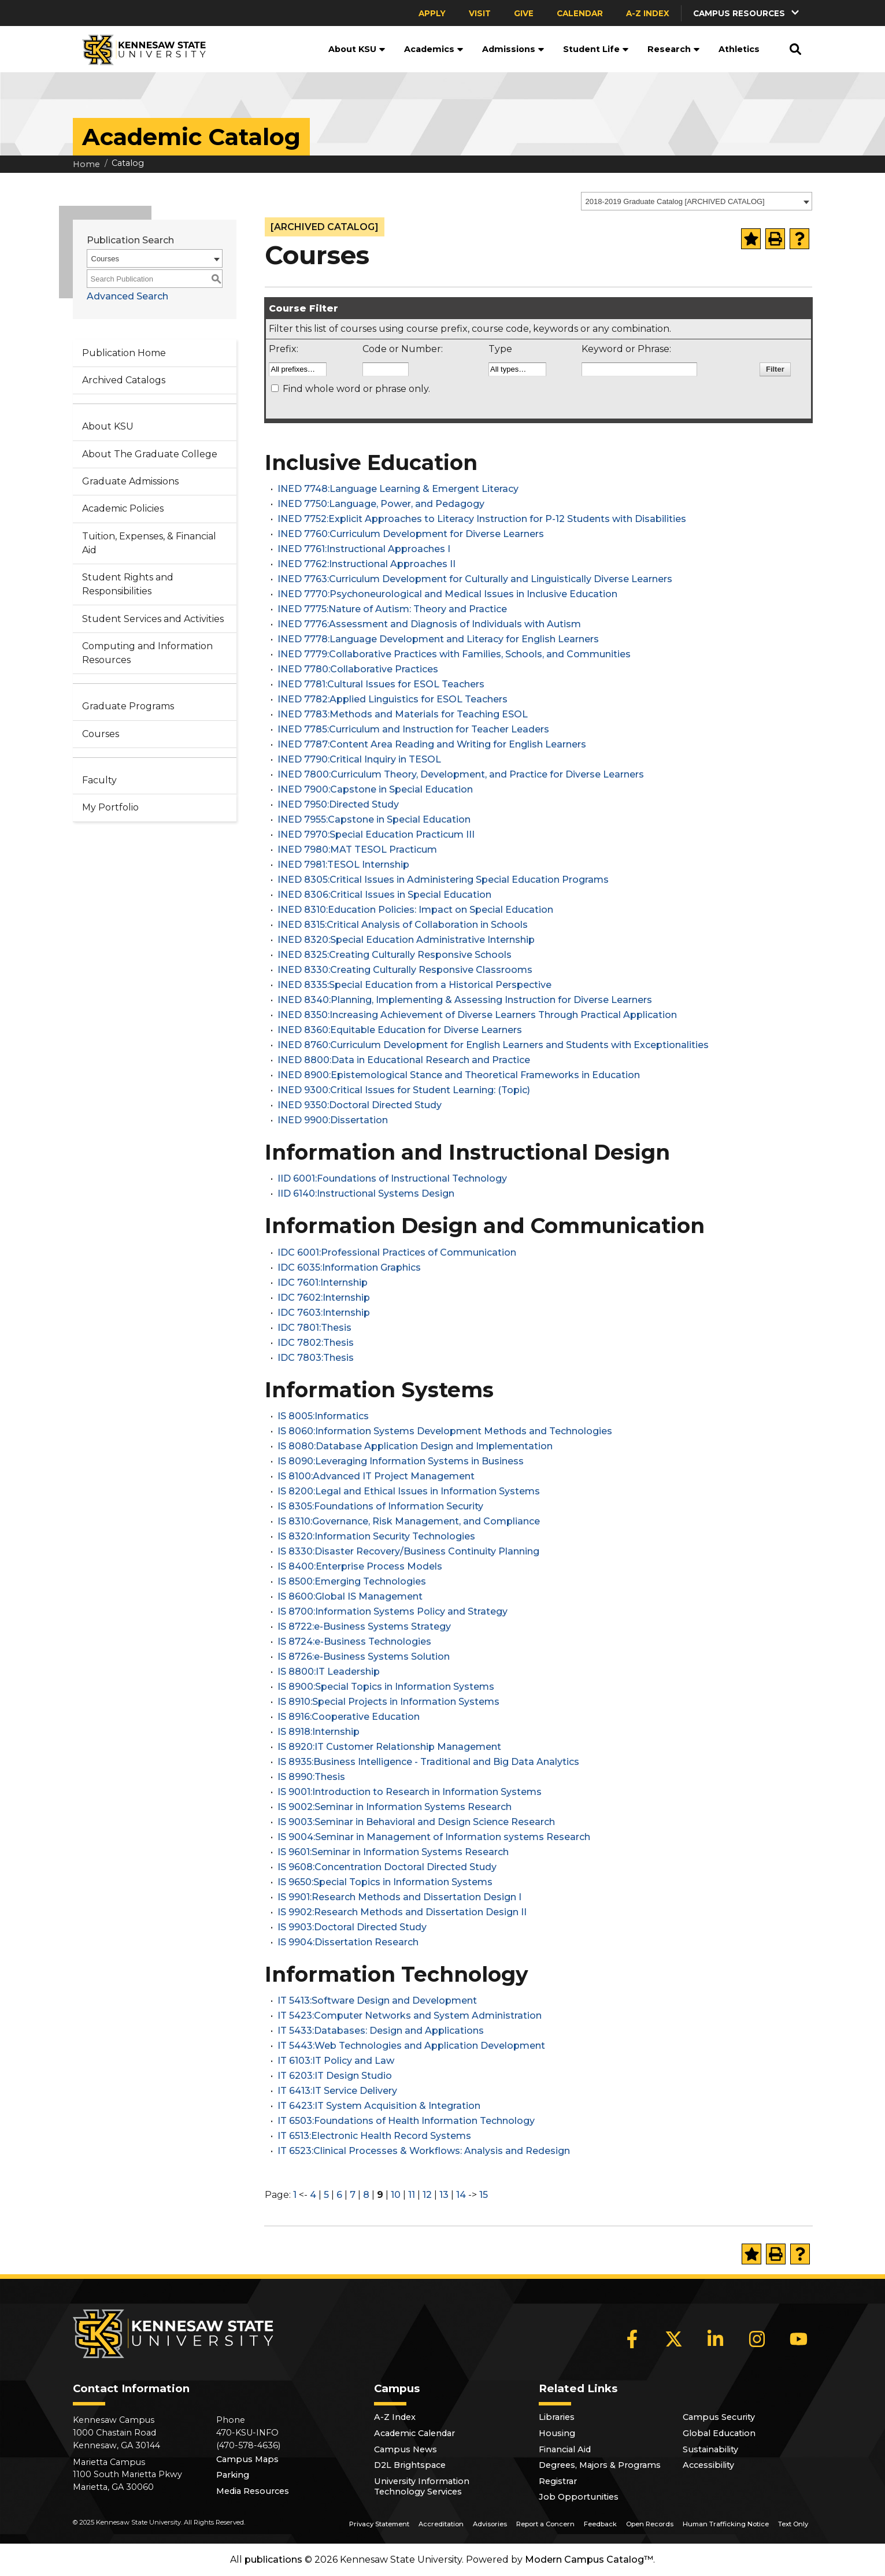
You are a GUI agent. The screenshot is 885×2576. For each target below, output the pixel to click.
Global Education (719, 2433)
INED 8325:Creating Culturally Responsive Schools (394, 954)
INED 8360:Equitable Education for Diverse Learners (399, 1029)
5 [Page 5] (326, 2194)
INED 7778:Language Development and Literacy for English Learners (438, 639)
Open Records (649, 2524)
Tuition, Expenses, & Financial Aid (149, 543)
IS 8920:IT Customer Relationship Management (389, 1746)
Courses (100, 733)
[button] (747, 13)
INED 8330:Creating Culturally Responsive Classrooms (404, 969)
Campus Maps (247, 2459)
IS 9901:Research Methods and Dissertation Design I (399, 1897)
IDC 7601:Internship (322, 1282)
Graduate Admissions (130, 481)
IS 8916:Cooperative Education (348, 1716)
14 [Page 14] (461, 2194)
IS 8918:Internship (318, 1731)
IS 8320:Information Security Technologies (376, 1536)
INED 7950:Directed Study (338, 804)
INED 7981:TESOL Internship (343, 864)
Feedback (600, 2524)
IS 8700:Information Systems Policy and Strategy (392, 1611)
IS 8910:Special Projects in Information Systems (388, 1701)
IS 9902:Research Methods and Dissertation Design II (402, 1912)
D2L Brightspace (410, 2465)
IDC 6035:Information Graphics (349, 1267)
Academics (434, 49)
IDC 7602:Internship (323, 1297)
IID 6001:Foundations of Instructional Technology (392, 1178)
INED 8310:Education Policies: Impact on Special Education (415, 909)
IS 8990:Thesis (311, 1776)
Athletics (739, 49)
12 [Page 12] (427, 2194)
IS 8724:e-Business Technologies (354, 1641)
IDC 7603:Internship (323, 1312)
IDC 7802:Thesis (315, 1342)
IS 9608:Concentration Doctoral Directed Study (387, 1866)
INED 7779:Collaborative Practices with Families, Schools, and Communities (454, 654)
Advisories (490, 2524)
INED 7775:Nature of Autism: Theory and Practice (392, 609)
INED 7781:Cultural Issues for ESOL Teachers (380, 684)
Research (673, 49)
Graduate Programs (128, 706)
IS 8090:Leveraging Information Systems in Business (400, 1461)
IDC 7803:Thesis (315, 1357)
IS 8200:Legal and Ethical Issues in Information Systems (408, 1491)
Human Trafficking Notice (726, 2524)
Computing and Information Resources (147, 653)
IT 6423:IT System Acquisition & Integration (378, 2105)
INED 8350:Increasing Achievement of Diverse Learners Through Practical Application (477, 1014)
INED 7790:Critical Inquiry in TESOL (359, 759)
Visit (480, 13)
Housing (557, 2433)
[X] (674, 2339)
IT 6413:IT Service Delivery (337, 2090)
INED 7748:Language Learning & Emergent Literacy (398, 488)
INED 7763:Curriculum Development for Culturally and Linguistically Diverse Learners (474, 578)
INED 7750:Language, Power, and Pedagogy (380, 503)
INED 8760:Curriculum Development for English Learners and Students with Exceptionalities (493, 1044)
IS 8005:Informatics (323, 1416)
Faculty (99, 780)
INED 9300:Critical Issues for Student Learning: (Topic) (403, 1090)
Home (86, 164)
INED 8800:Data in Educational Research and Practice (403, 1059)
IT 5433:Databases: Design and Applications (380, 2030)
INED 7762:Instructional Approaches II (366, 563)
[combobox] (696, 201)
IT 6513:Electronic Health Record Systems (374, 2135)
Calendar (580, 13)
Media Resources (252, 2491)
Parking (232, 2475)
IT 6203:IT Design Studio (334, 2075)
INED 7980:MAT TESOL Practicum (357, 849)
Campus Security (719, 2417)
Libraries (557, 2417)
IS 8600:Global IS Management (350, 1596)
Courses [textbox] (105, 258)
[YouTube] (799, 2339)
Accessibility (708, 2465)
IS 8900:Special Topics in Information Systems (385, 1686)
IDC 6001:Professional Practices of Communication (396, 1252)
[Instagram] (757, 2339)
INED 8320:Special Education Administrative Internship (406, 939)
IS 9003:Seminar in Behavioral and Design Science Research (416, 1821)
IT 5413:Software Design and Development (377, 2000)
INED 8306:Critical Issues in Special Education (384, 894)
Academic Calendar (414, 2433)
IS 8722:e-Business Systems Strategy (364, 1626)
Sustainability (710, 2449)
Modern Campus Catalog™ (589, 2559)
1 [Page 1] (295, 2194)
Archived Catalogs (123, 380)
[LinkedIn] (716, 2339)
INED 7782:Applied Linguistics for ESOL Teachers (392, 699)
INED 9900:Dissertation (332, 1120)
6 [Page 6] (339, 2194)
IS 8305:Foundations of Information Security (380, 1506)
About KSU (357, 49)
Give (524, 13)
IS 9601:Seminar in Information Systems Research (393, 1851)
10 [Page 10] (396, 2194)
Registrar (558, 2481)
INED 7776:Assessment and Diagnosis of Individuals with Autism (429, 624)
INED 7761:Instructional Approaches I (363, 548)
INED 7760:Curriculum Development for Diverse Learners (410, 533)
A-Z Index (647, 13)
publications (273, 2559)
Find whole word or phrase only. (356, 388)
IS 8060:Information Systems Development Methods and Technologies (444, 1431)
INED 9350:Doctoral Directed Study (359, 1105)
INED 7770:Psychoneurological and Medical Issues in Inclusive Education (447, 594)
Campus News (405, 2449)
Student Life (596, 49)
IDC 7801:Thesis (314, 1327)
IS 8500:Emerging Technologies (351, 1581)
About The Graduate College (149, 454)
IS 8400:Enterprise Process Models (359, 1566)
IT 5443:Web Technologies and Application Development (411, 2045)
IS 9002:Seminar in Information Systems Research (394, 1806)
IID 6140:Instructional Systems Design (365, 1193)
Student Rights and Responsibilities (127, 584)
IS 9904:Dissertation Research (348, 1942)
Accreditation (441, 2524)
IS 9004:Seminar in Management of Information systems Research (433, 1836)
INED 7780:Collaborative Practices (357, 669)
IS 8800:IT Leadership (328, 1671)
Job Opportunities (579, 2497)
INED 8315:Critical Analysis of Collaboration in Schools (402, 924)
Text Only (793, 2524)
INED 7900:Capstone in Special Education (375, 789)
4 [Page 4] (313, 2194)
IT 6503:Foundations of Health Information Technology (406, 2120)
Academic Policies (123, 508)
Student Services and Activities (153, 618)
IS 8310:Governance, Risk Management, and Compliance (408, 1521)
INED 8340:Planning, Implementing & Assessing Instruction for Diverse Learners (464, 999)
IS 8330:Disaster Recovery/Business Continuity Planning (408, 1551)
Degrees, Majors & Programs (600, 2465)
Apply (432, 13)
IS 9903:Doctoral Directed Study (352, 1927)
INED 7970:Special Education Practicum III (376, 834)
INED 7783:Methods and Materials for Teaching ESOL (402, 714)
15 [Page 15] (483, 2194)
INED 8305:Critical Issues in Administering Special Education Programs (443, 879)
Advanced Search (127, 296)
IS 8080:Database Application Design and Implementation (415, 1446)
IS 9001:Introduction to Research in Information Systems (409, 1791)
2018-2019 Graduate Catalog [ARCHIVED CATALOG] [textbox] (675, 201)
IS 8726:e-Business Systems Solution (363, 1656)
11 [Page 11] (411, 2194)
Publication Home (124, 352)
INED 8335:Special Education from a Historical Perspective (414, 984)
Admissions (513, 49)
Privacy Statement (379, 2524)
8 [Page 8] (366, 2194)
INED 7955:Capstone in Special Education (374, 819)
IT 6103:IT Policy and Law (335, 2060)
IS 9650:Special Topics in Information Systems (385, 1882)
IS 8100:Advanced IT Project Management (376, 1476)
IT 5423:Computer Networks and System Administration (409, 2015)
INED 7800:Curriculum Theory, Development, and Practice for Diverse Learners (460, 774)
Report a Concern (545, 2524)
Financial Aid (565, 2449)
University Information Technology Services (421, 2486)
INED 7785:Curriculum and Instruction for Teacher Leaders (413, 729)
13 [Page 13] (444, 2194)
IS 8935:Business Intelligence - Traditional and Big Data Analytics (428, 1761)
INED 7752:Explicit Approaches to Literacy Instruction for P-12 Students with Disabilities (481, 518)
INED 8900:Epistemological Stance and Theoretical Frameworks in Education (458, 1074)
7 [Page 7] (353, 2194)
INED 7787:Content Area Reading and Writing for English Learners (431, 744)
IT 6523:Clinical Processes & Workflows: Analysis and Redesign (423, 2150)
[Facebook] (632, 2339)
